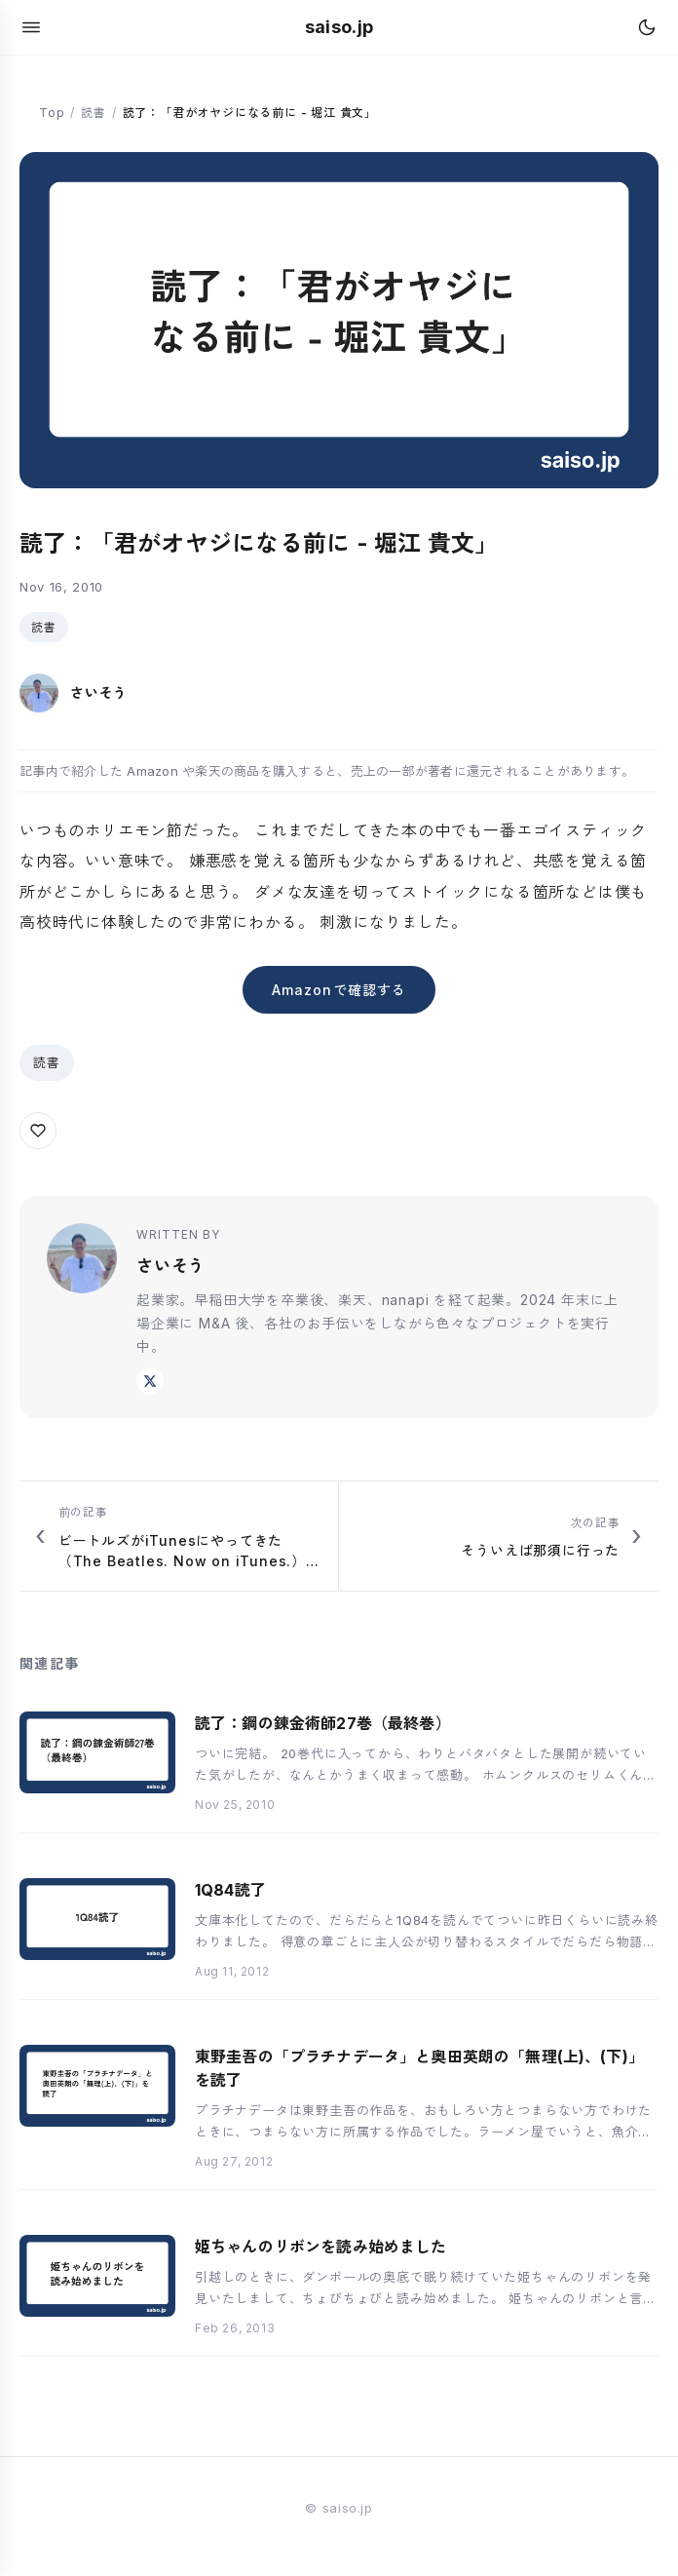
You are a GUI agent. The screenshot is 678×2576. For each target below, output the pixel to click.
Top (51, 112)
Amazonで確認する (339, 989)
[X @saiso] (150, 1381)
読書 (93, 112)
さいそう (171, 1266)
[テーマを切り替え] (646, 27)
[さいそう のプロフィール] (73, 692)
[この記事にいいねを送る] (37, 1130)
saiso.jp (339, 27)
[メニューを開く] (31, 27)
